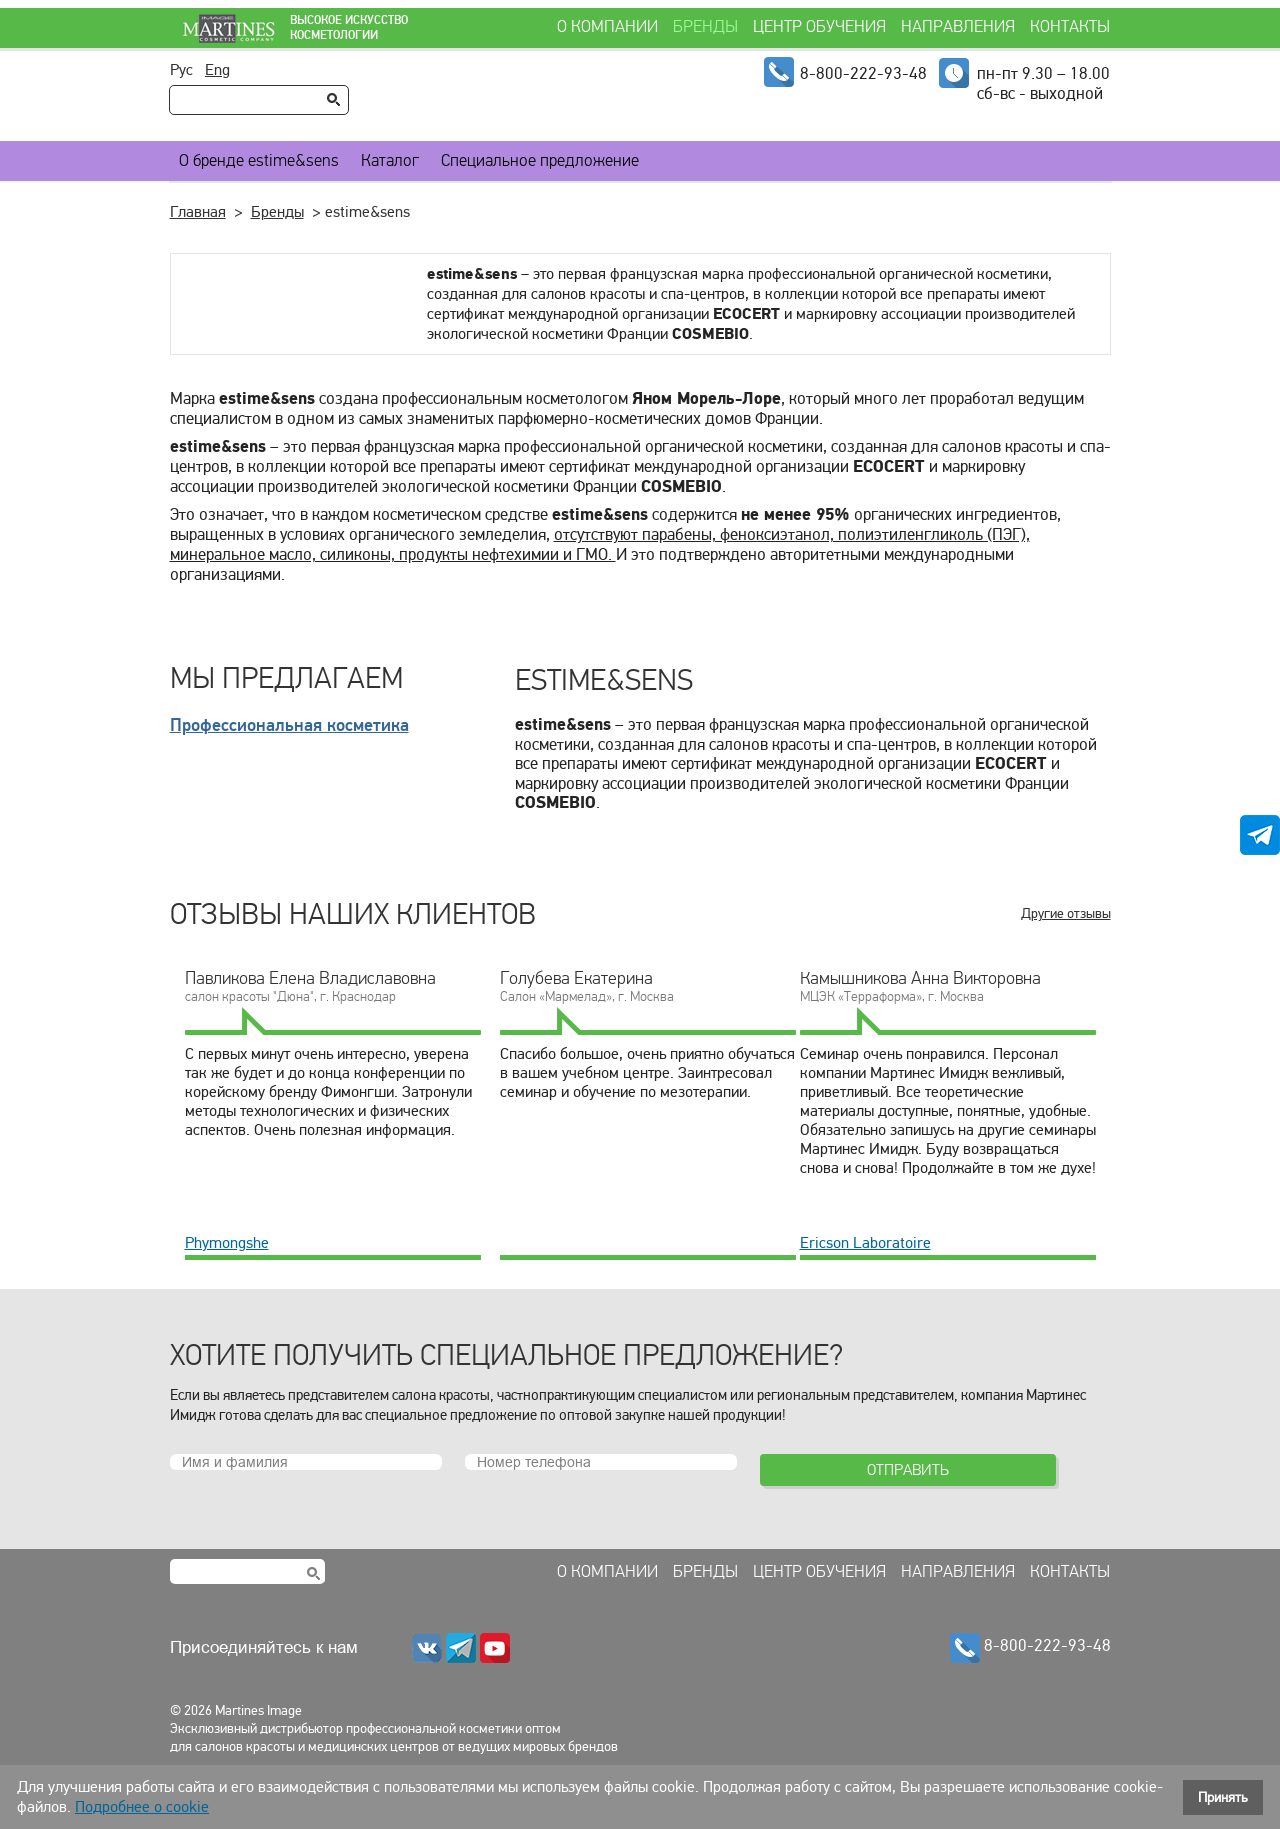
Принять (1223, 1797)
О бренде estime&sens (259, 161)
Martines (219, 28)
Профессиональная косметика (289, 725)
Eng (217, 70)
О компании (607, 27)
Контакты (1070, 27)
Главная (198, 212)
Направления (958, 27)
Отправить (908, 1469)
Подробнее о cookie (142, 1807)
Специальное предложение (540, 161)
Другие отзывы (1066, 913)
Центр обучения (819, 27)
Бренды (705, 27)
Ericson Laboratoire (865, 1243)
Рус (181, 70)
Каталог (390, 161)
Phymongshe (227, 1243)
